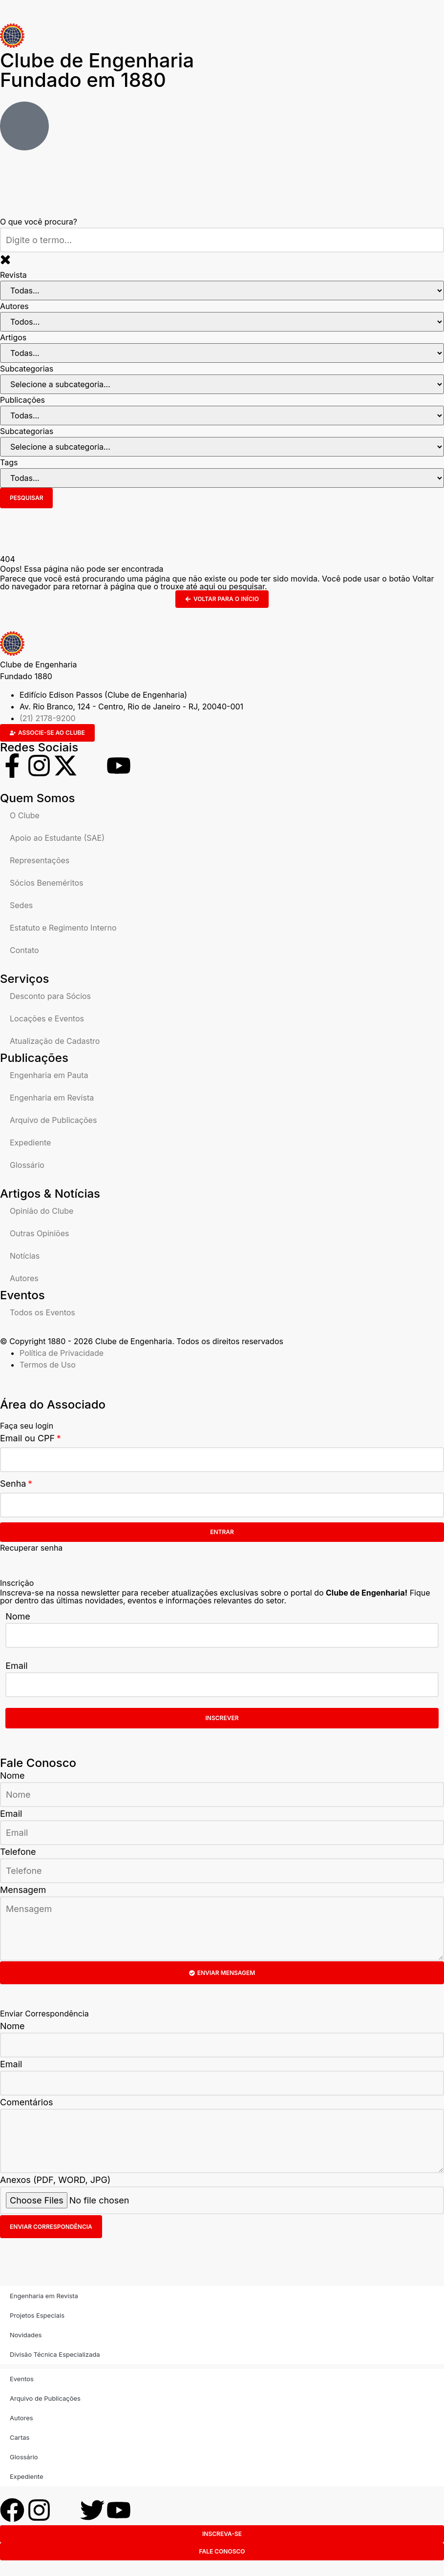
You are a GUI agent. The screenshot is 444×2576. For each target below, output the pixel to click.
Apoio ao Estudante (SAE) (57, 838)
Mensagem (23, 1890)
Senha (13, 1483)
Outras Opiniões (39, 1233)
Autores (24, 1278)
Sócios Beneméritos (47, 883)
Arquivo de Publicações (53, 1120)
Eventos (22, 2379)
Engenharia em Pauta (49, 1075)
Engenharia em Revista (52, 1097)
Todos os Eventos (42, 1312)
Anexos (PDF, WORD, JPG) (55, 2180)
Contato (24, 950)
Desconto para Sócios (50, 996)
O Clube (25, 815)
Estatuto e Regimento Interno (63, 928)
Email (16, 1666)
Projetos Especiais (37, 2315)
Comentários (26, 2102)
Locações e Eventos (47, 1018)
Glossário (27, 1165)
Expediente (30, 1142)
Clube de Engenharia (97, 70)
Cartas (19, 2437)
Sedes (21, 905)
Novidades (26, 2335)
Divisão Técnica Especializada (55, 2354)
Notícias (25, 1256)
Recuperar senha (31, 1548)
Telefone (18, 1852)
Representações (39, 860)
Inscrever (222, 1718)
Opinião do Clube (41, 1211)
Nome (17, 1616)
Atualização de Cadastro (55, 1041)
